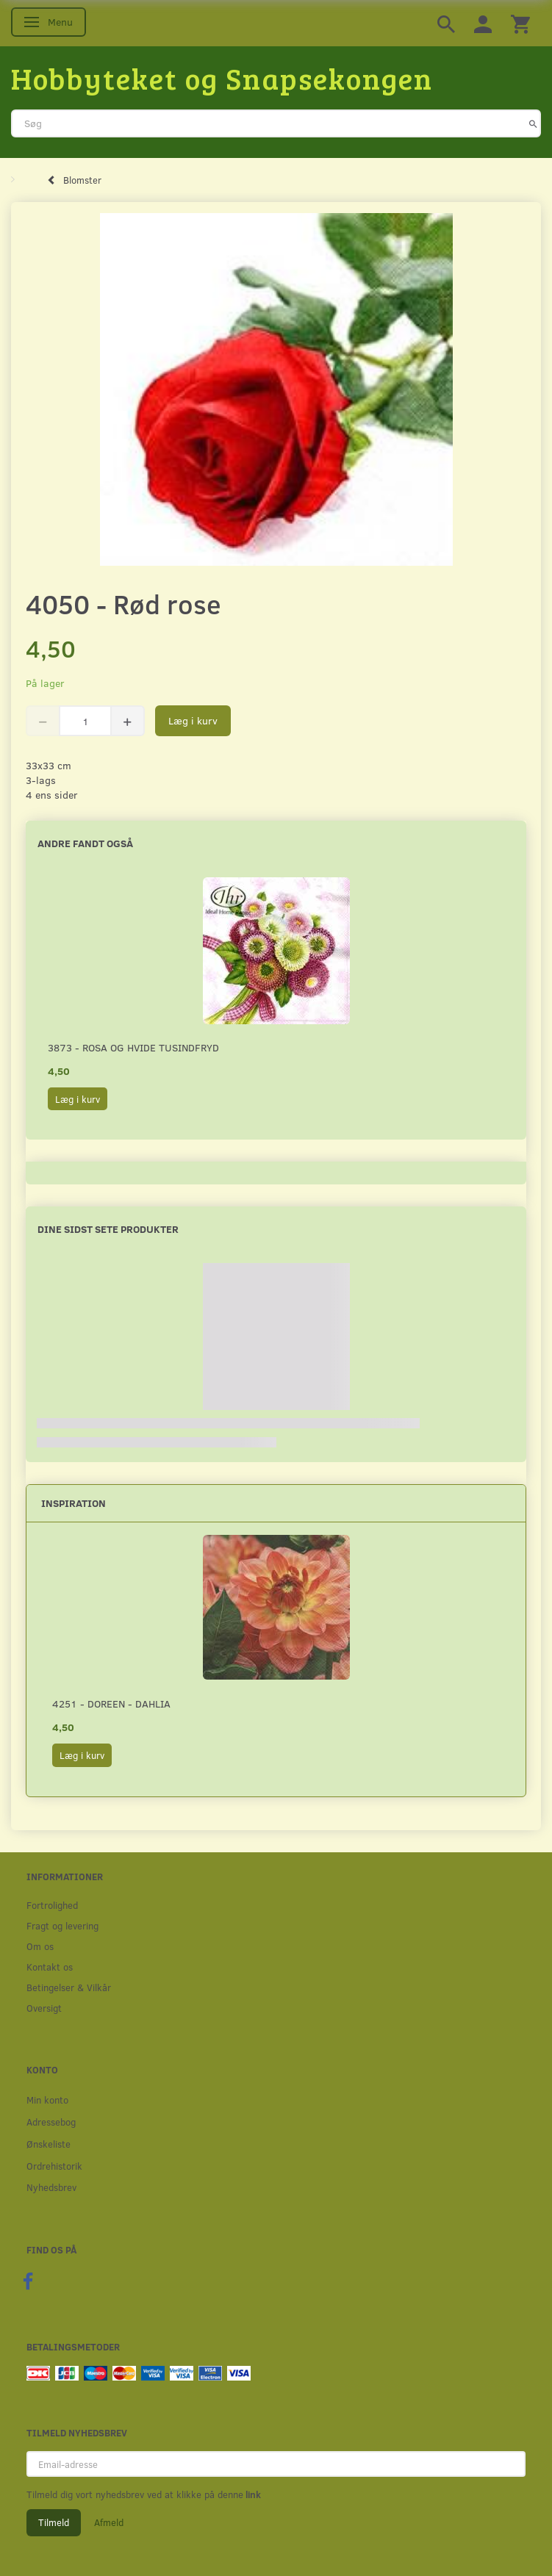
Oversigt (44, 2007)
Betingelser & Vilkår (68, 1987)
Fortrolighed (52, 1905)
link (252, 2494)
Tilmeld (53, 2522)
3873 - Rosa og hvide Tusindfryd (133, 1047)
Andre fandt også (85, 843)
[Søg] (533, 123)
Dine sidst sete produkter (108, 1229)
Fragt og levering (62, 1925)
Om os (40, 1946)
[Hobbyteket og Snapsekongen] (222, 78)
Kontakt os (49, 1966)
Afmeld (108, 2522)
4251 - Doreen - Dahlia (111, 1703)
